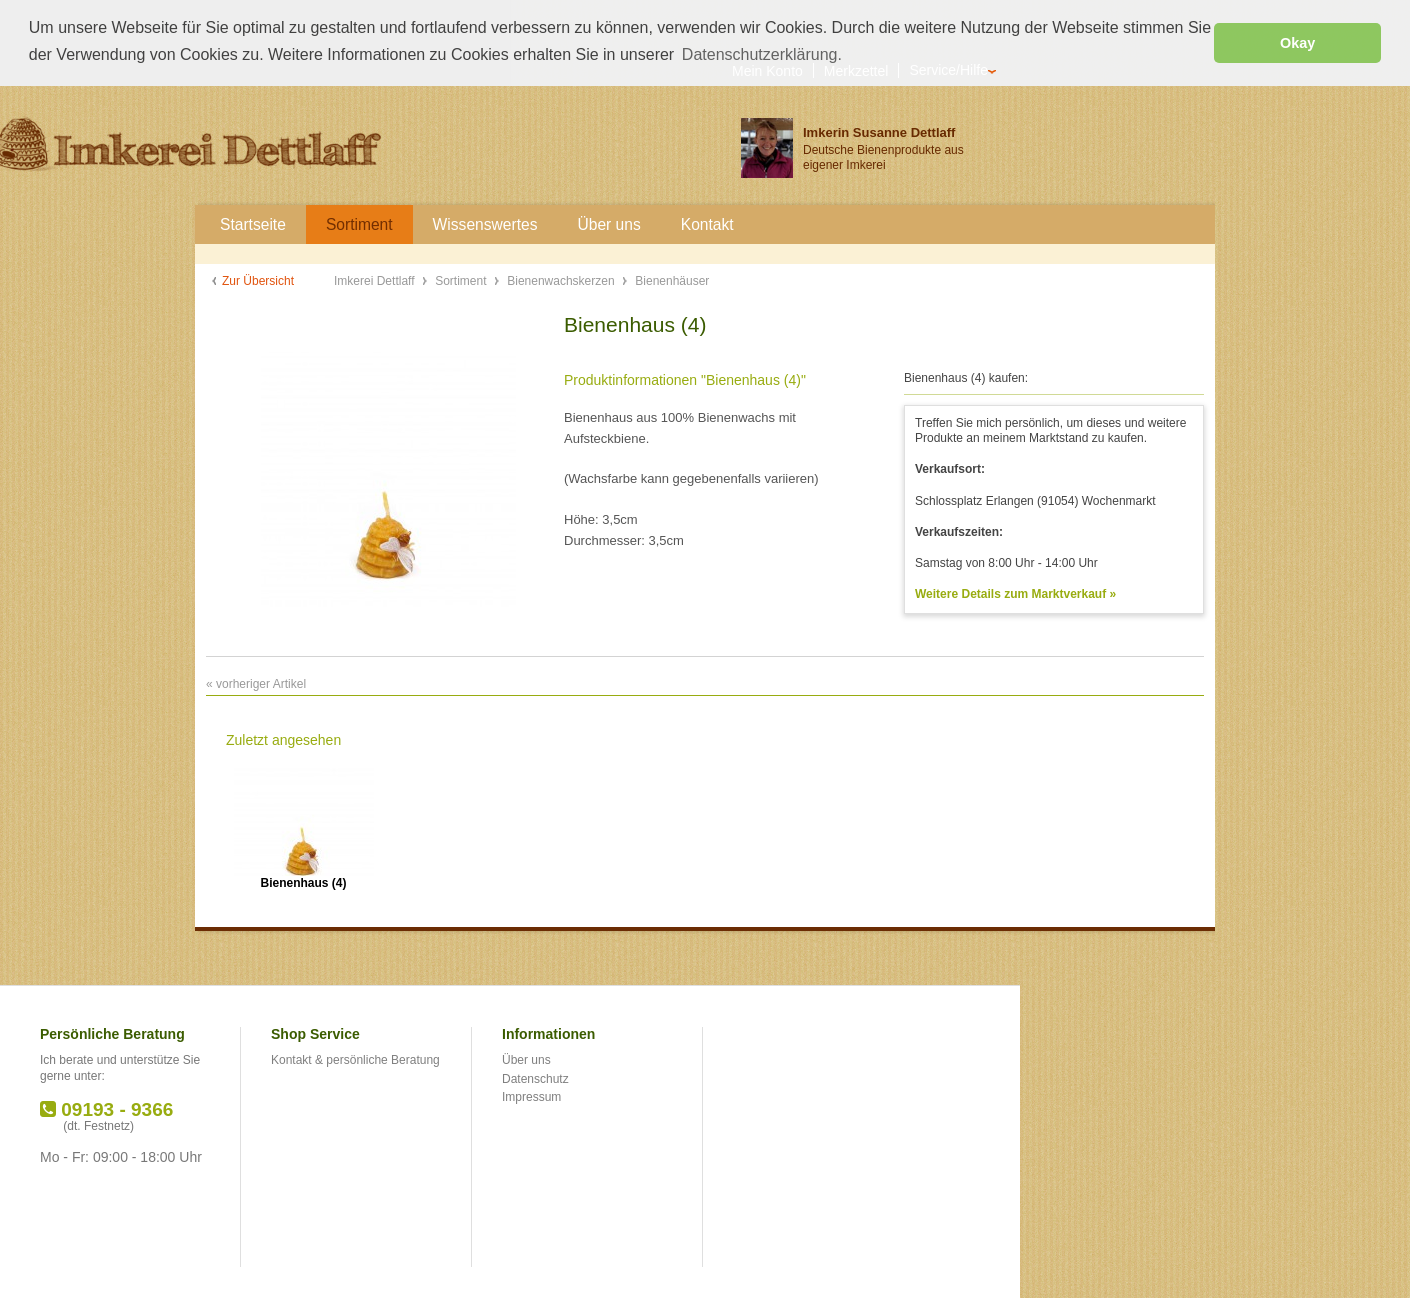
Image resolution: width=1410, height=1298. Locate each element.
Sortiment (462, 280)
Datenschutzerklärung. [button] (762, 54)
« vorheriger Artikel (256, 683)
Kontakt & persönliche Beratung (355, 1059)
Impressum (531, 1096)
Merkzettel (856, 69)
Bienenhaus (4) (303, 882)
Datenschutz (535, 1077)
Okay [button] (1297, 43)
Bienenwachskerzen (562, 280)
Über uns (526, 1059)
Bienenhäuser (672, 280)
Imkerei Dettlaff (376, 280)
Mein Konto (767, 69)
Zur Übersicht (258, 280)
